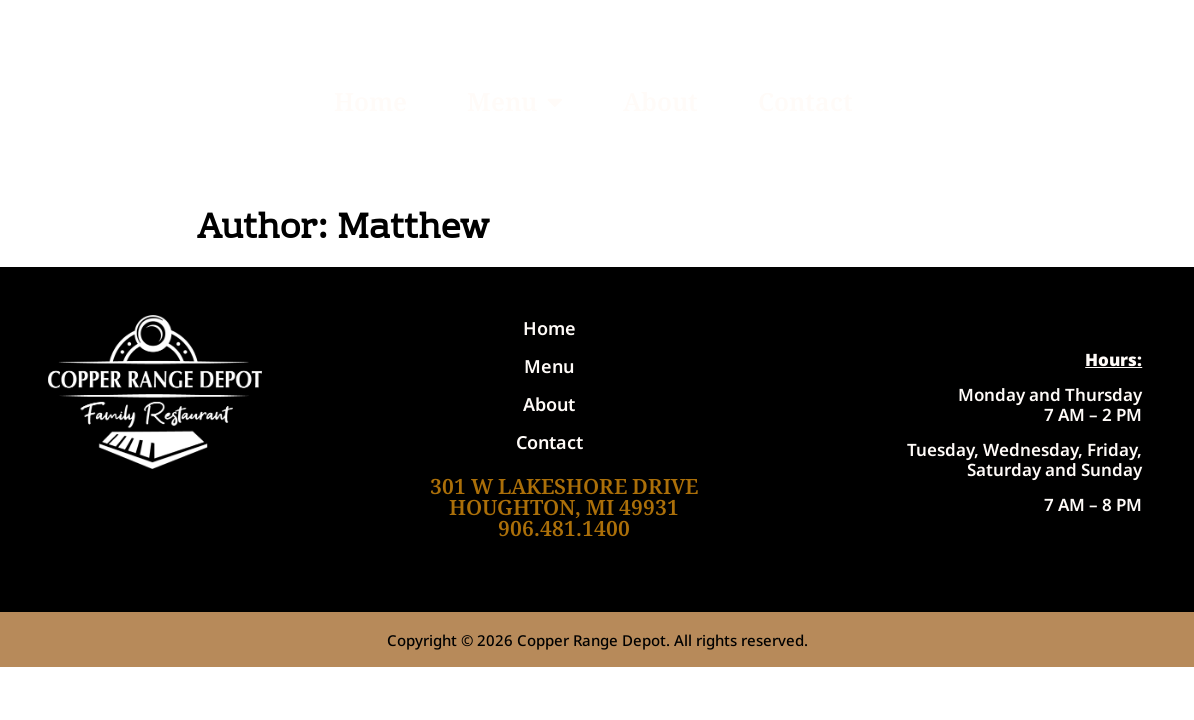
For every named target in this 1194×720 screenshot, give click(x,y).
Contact (805, 101)
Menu (515, 101)
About (660, 101)
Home (370, 101)
